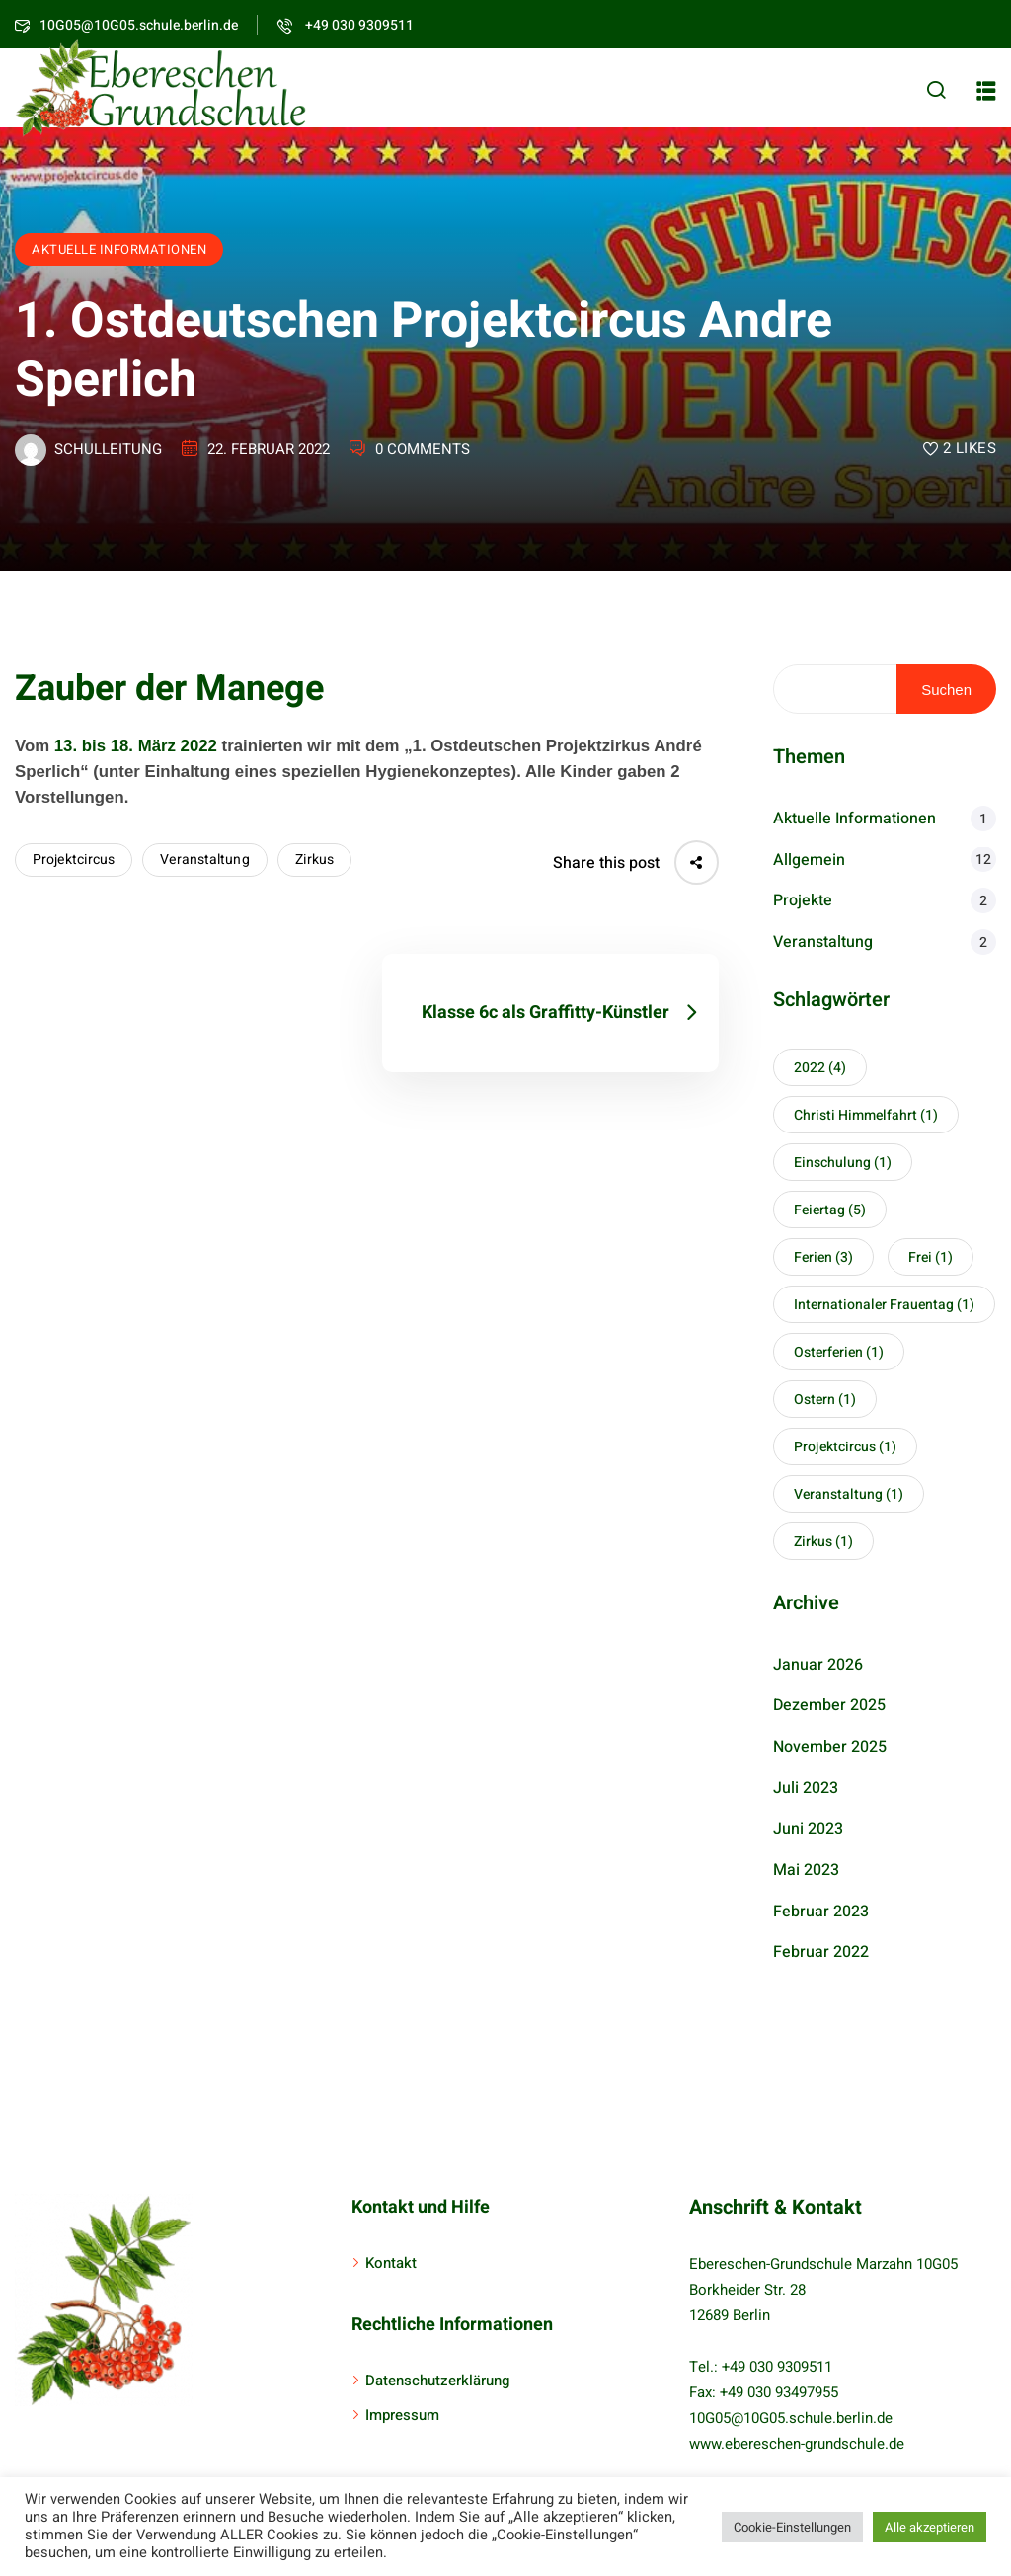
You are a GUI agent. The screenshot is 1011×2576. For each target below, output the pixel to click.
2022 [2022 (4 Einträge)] (820, 1067)
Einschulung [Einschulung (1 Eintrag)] (843, 1162)
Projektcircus (74, 859)
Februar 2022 (821, 1952)
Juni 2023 (808, 1828)
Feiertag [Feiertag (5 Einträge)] (830, 1210)
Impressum (402, 2415)
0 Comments (422, 449)
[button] (986, 91)
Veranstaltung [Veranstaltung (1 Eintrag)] (848, 1494)
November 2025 (830, 1746)
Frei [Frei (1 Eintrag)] (930, 1257)
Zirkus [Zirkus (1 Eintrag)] (823, 1541)
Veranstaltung (204, 859)
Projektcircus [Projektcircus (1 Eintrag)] (845, 1447)
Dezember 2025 (829, 1705)
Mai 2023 (806, 1870)
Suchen (946, 689)
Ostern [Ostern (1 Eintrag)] (825, 1399)
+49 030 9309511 (345, 25)
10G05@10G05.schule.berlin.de (791, 2418)
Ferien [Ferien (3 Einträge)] (823, 1257)
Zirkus (315, 859)
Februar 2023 (821, 1911)
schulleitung (108, 449)
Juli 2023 (805, 1788)
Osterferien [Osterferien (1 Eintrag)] (839, 1352)
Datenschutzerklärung (437, 2380)
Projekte (802, 900)
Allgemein (809, 860)
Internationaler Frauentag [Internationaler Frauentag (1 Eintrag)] (884, 1304)
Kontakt (391, 2263)
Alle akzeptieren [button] (929, 2527)
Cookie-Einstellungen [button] (792, 2527)
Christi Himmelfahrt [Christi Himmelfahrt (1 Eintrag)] (866, 1115)
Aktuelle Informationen (119, 249)
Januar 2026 (818, 1665)
